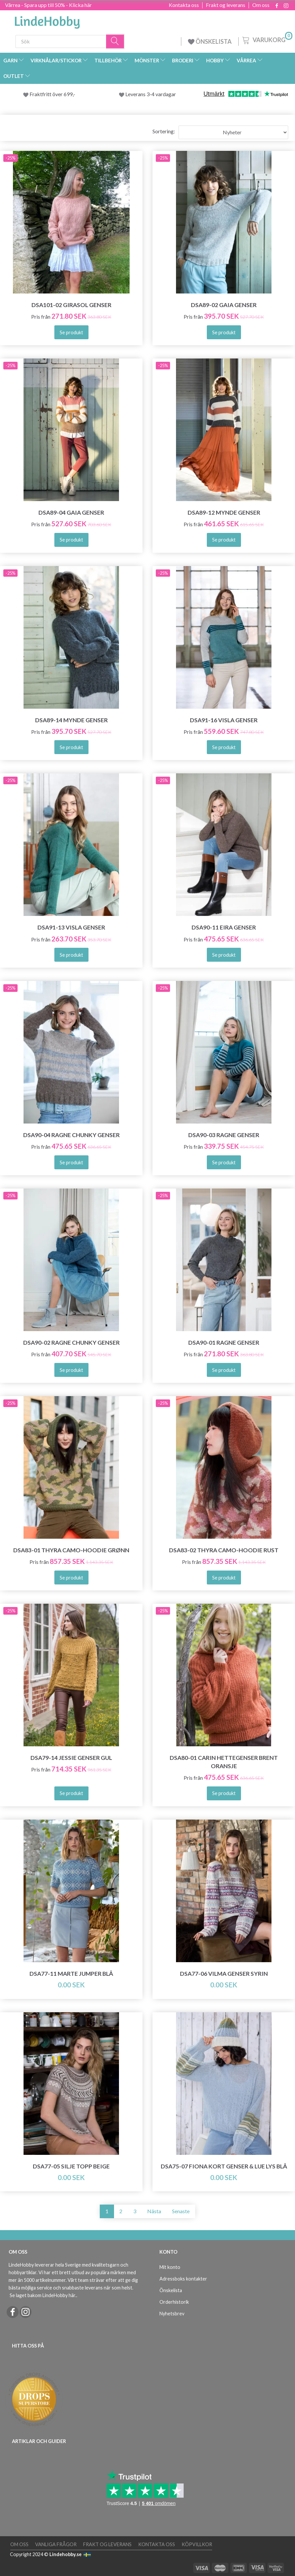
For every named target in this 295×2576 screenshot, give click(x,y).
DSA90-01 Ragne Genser (223, 1342)
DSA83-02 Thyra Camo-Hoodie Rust (223, 1550)
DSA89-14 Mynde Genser (71, 720)
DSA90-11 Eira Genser (224, 927)
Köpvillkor (197, 2544)
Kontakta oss (184, 5)
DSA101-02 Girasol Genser (71, 304)
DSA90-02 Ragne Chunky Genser (71, 1342)
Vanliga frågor (56, 2544)
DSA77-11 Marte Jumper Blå (71, 1973)
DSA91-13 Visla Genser (71, 927)
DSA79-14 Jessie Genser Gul (71, 1757)
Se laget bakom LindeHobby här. (43, 2295)
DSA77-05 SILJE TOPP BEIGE (71, 2166)
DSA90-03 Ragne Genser (223, 1134)
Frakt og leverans (225, 5)
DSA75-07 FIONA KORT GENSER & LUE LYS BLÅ (224, 2166)
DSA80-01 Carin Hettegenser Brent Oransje (224, 1762)
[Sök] (115, 41)
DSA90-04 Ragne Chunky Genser (71, 1134)
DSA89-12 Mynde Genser (224, 512)
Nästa (154, 2211)
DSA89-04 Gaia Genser (71, 512)
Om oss (260, 5)
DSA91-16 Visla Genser (224, 720)
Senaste (181, 2211)
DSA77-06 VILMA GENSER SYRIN (224, 1973)
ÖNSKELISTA (210, 41)
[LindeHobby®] (47, 20)
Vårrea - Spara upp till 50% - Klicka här (48, 5)
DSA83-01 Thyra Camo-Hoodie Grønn (71, 1550)
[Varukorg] (267, 39)
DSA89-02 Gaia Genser (224, 304)
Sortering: (163, 131)
